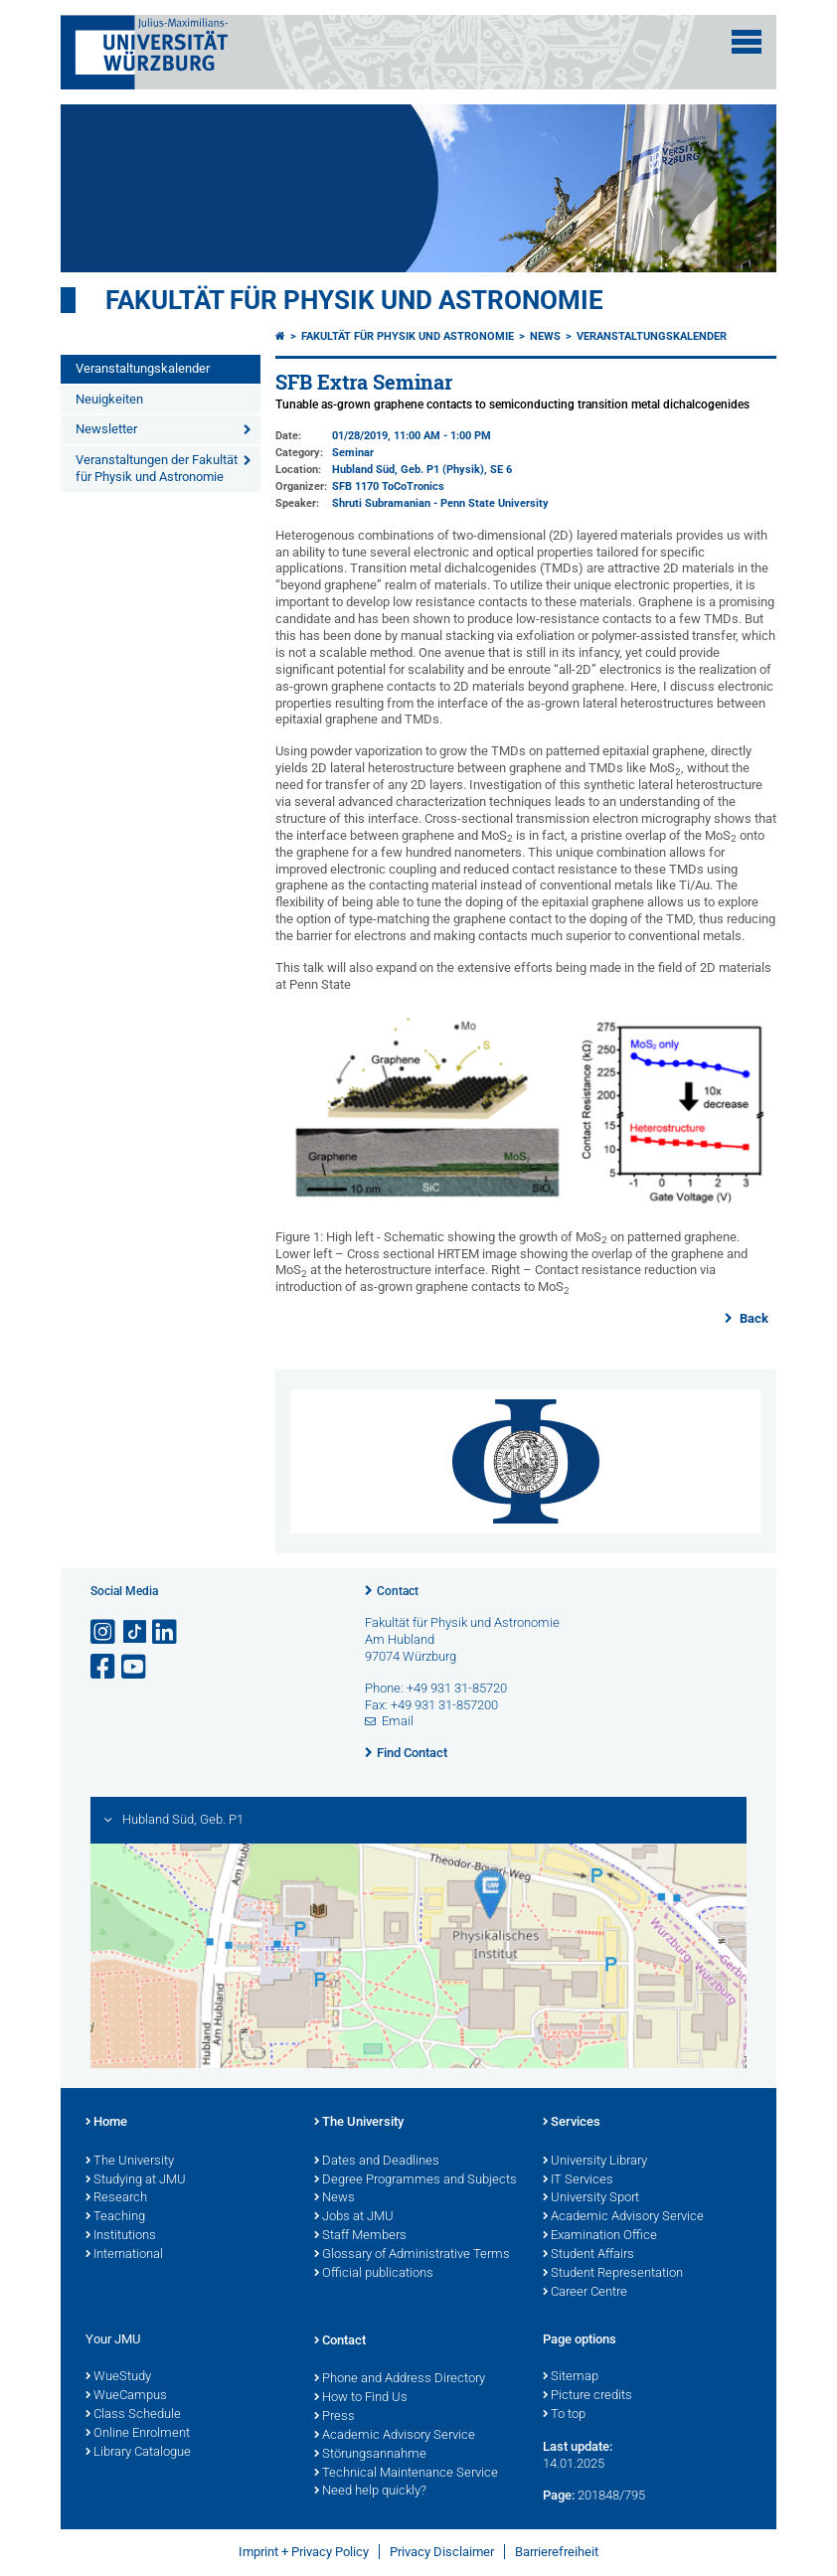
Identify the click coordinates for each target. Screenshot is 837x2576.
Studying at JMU (135, 2180)
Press (334, 2417)
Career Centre (585, 2293)
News (545, 336)
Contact (397, 1591)
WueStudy (118, 2377)
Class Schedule (133, 2415)
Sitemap (570, 2377)
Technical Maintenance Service (406, 2474)
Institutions (120, 2236)
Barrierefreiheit (556, 2551)
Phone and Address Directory (399, 2379)
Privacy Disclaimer (442, 2551)
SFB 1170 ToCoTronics (388, 486)
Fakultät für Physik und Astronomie (354, 300)
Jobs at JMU (354, 2217)
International (124, 2255)
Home (106, 2123)
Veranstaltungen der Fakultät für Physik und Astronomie (157, 468)
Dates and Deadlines (376, 2162)
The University (129, 2162)
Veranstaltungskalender (143, 368)
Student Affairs (588, 2255)
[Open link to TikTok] (135, 1632)
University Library (595, 2162)
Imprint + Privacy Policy (304, 2551)
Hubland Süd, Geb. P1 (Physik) (408, 469)
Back (752, 1318)
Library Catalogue (138, 2453)
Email (398, 1720)
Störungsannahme (370, 2455)
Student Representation (613, 2274)
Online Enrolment (137, 2434)
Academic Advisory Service (623, 2217)
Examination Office (600, 2236)
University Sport (591, 2198)
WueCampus (126, 2396)
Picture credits (587, 2396)
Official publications (373, 2274)
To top (564, 2415)
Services (571, 2123)
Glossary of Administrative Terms (412, 2255)
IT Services (578, 2180)
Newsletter (106, 428)
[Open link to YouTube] (135, 1667)
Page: (559, 2495)
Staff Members (360, 2236)
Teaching (115, 2217)
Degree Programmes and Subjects (415, 2180)
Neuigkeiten (109, 399)
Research (116, 2198)
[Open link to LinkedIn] (166, 1632)
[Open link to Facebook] (104, 1667)
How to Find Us (361, 2398)
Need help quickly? (370, 2491)
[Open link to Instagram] (104, 1632)
